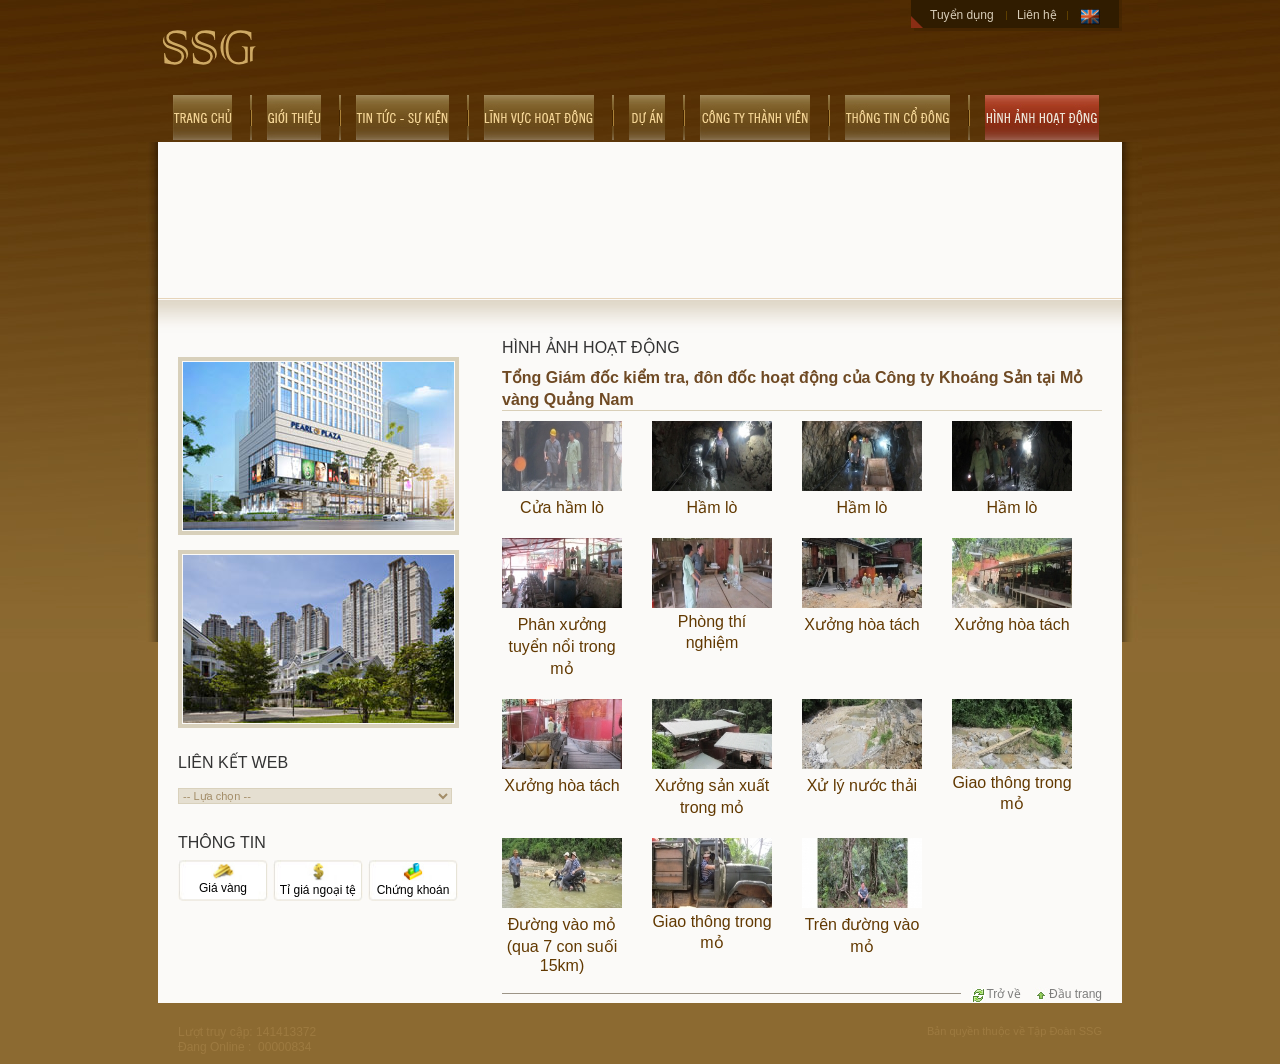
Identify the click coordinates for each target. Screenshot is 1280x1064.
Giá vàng (223, 882)
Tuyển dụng (962, 15)
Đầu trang (1068, 994)
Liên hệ (1037, 15)
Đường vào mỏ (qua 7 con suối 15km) (562, 945)
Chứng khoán (413, 883)
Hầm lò (712, 507)
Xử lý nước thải (862, 785)
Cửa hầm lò (562, 507)
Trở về (995, 994)
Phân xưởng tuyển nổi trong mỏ (561, 646)
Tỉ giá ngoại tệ (318, 883)
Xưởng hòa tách (861, 624)
